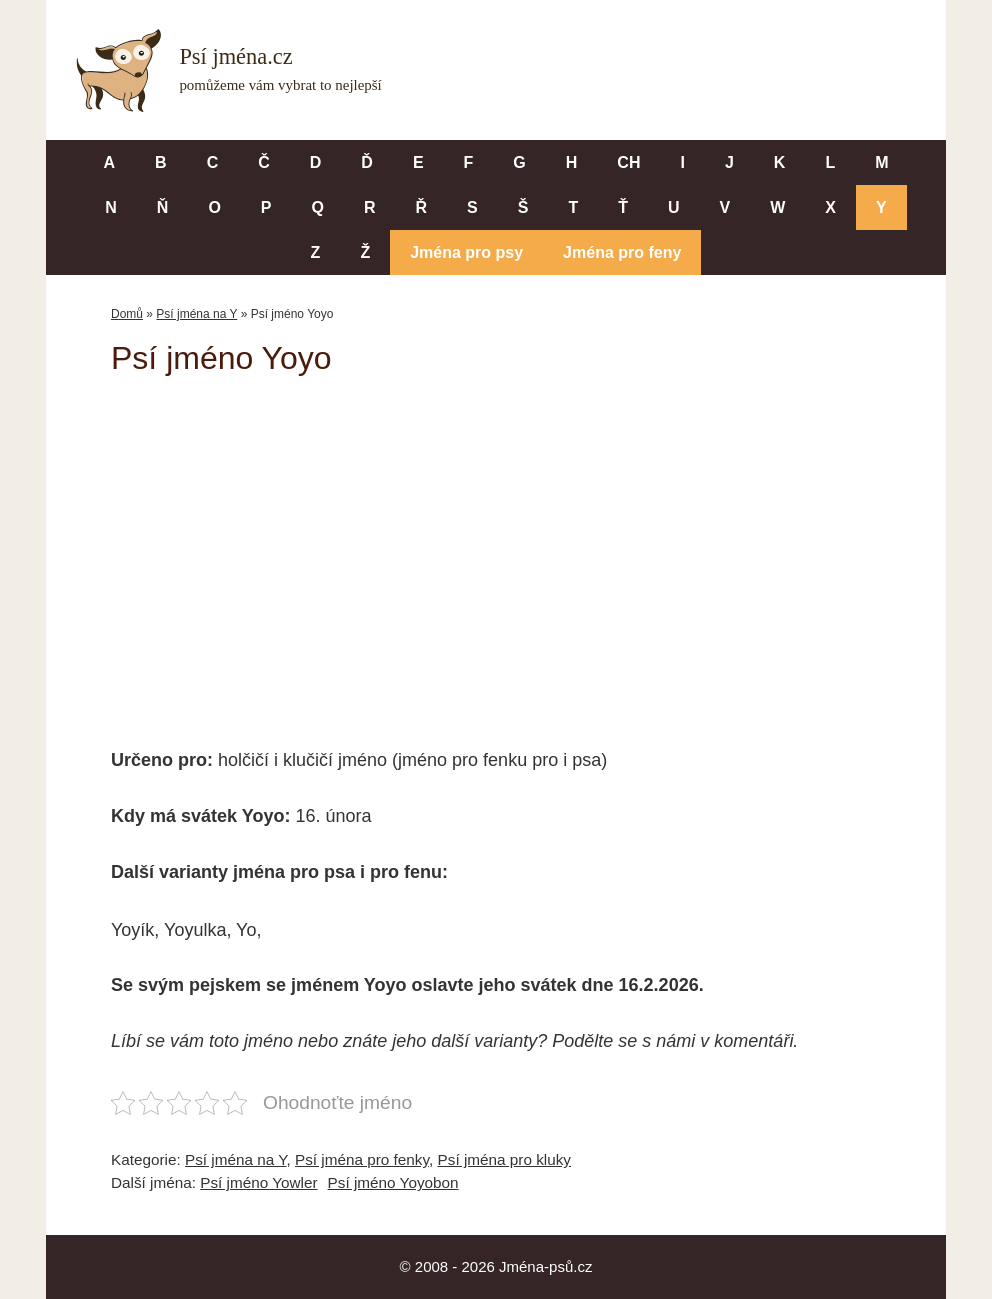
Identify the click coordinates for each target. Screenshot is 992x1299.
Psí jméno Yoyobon (393, 1182)
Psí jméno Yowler (258, 1182)
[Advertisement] (496, 548)
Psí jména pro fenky (362, 1159)
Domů (127, 314)
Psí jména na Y (196, 314)
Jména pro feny (622, 252)
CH (628, 162)
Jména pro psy (466, 252)
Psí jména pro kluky (504, 1159)
